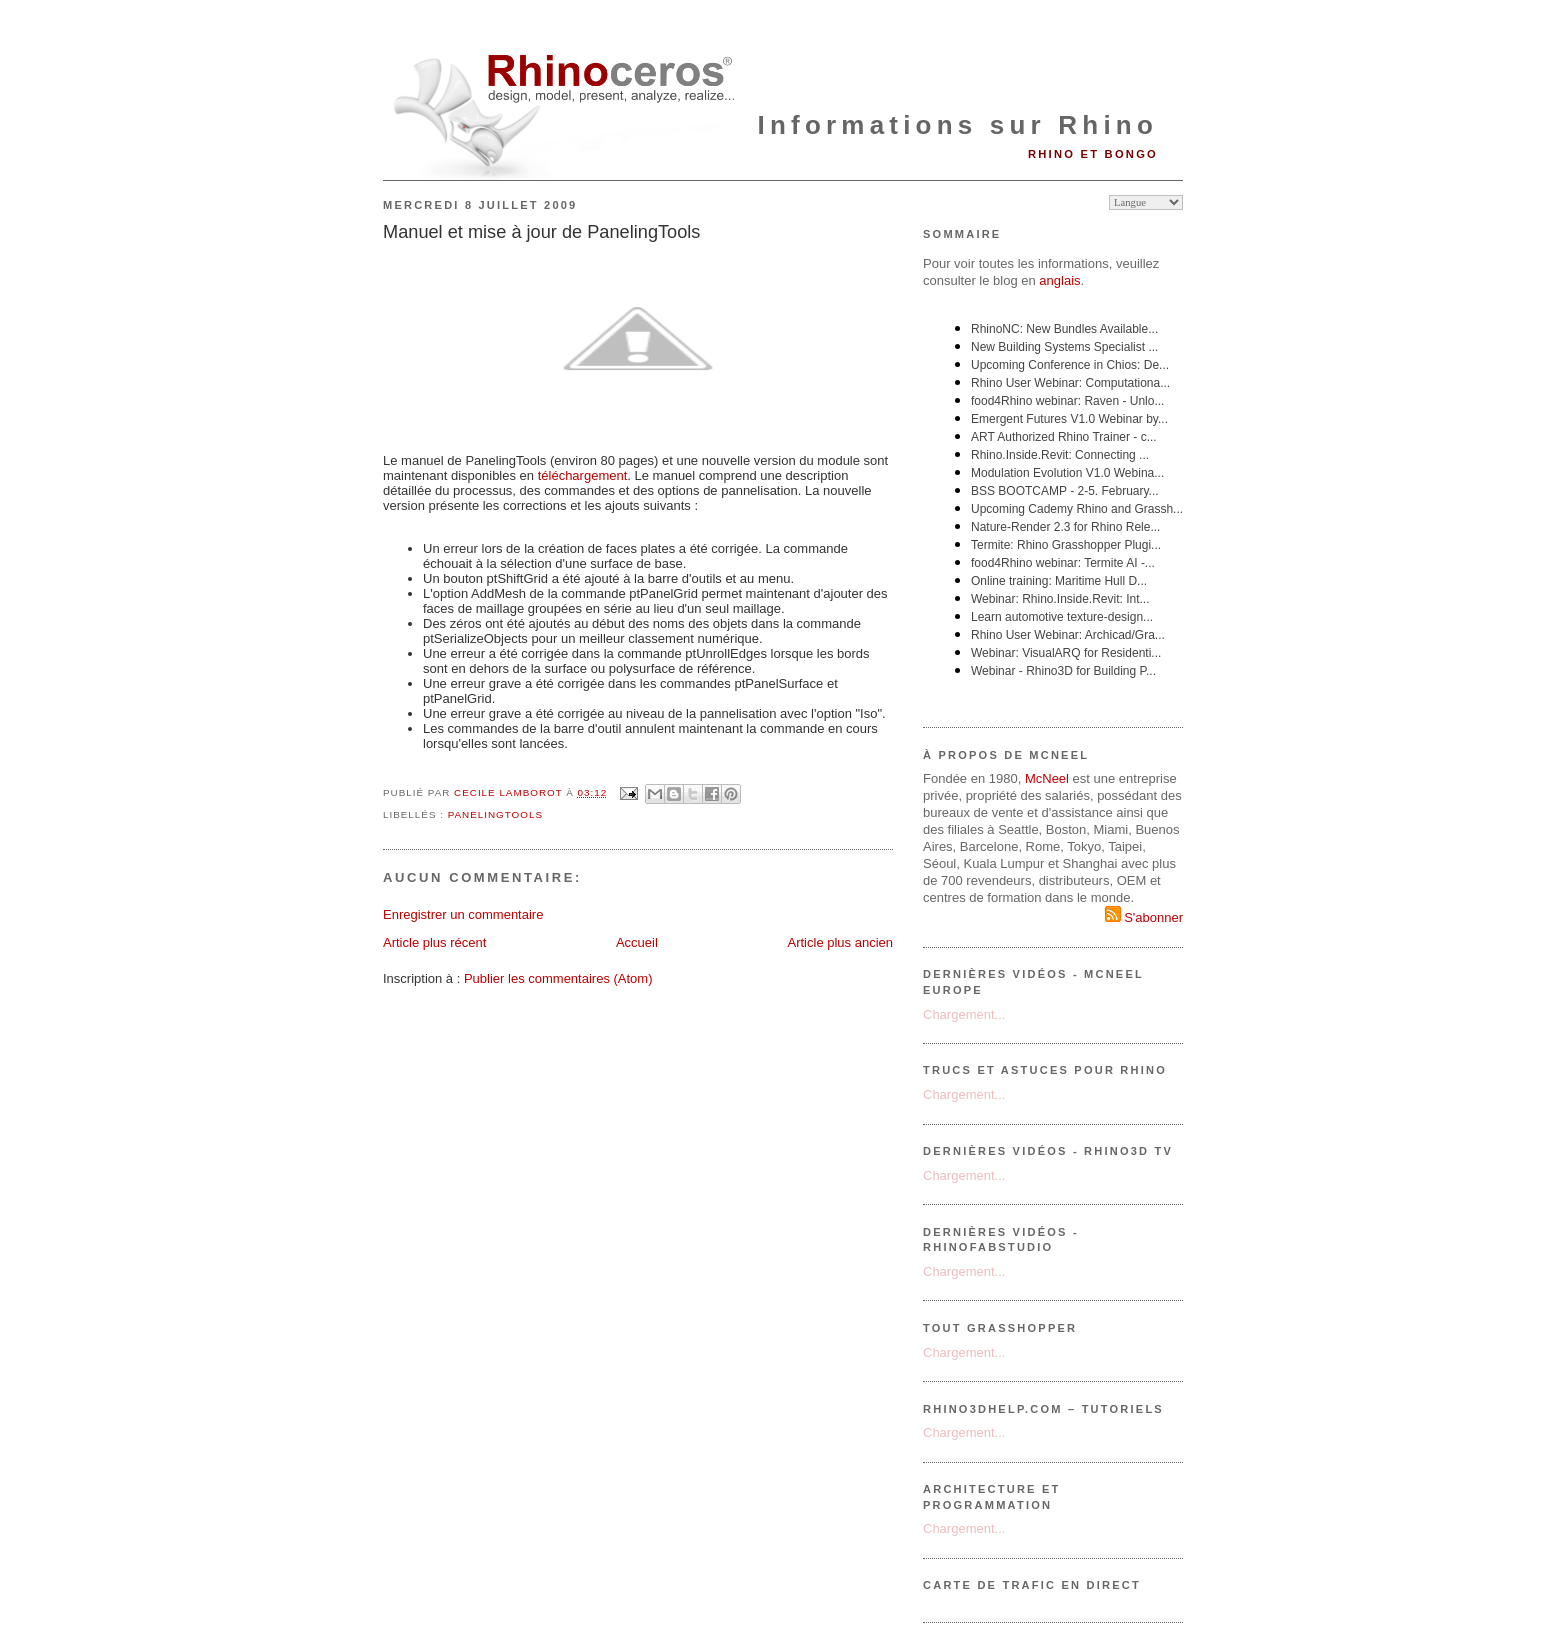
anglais (1059, 280)
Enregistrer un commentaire (463, 914)
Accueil (637, 942)
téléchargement (583, 475)
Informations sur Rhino (958, 125)
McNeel (1047, 778)
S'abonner (1144, 917)
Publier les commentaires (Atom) (558, 978)
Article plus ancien (841, 942)
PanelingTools (495, 814)
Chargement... (964, 1014)
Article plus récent (434, 942)
